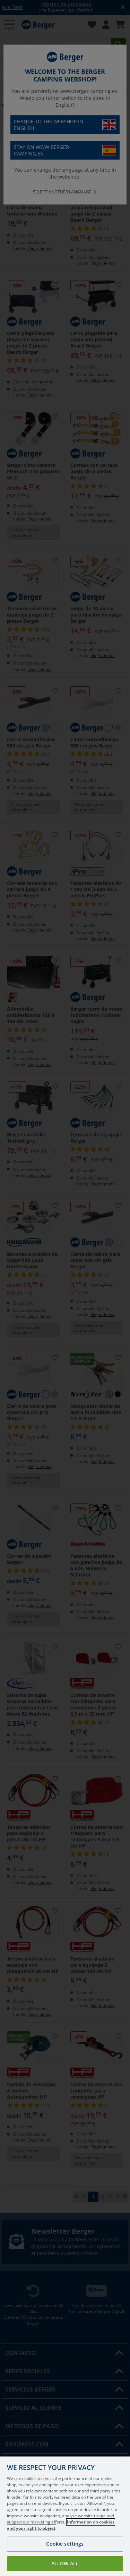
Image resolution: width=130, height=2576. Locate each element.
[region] (65, 2516)
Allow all (65, 2563)
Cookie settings (65, 2543)
